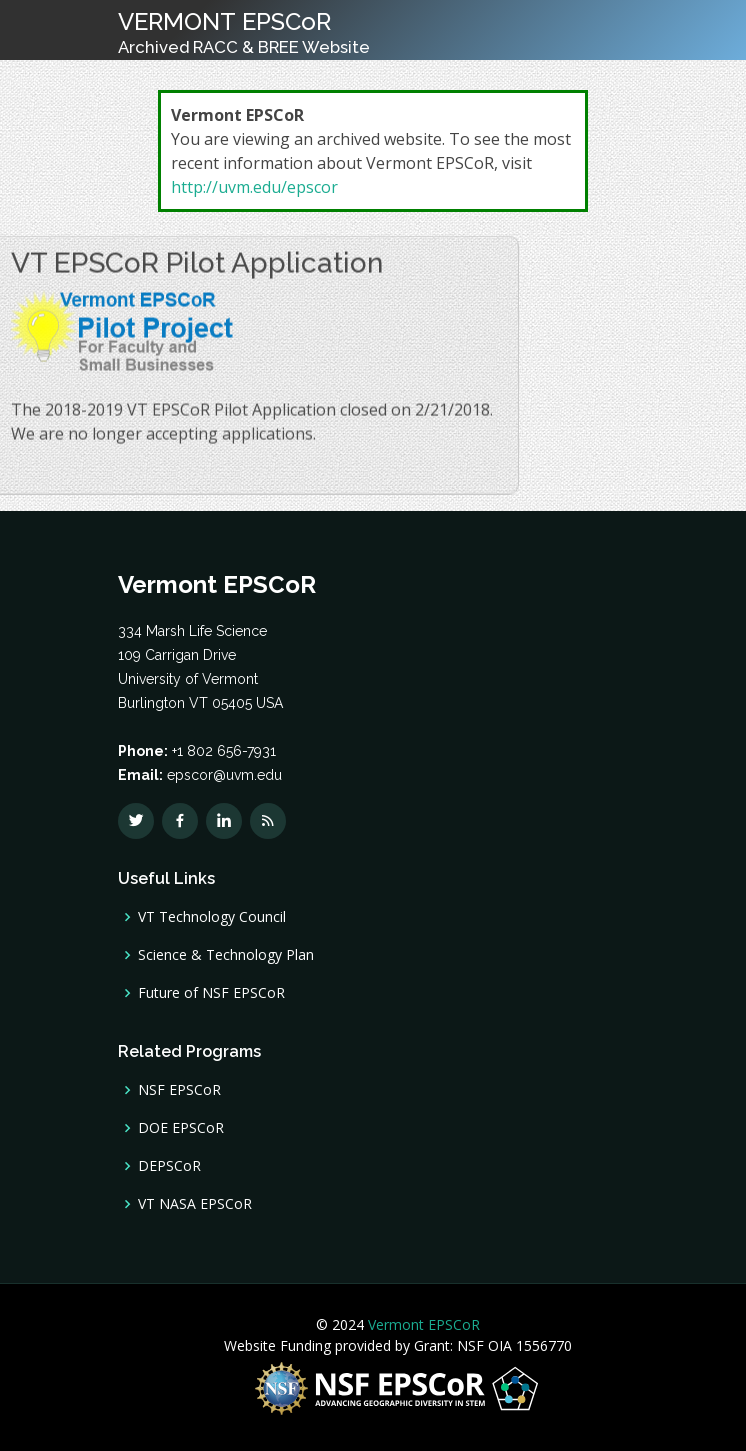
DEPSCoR (169, 1166)
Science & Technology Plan (226, 955)
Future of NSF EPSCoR (211, 993)
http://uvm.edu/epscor (254, 187)
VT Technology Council (212, 917)
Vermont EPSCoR (422, 1324)
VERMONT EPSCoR (244, 32)
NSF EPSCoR (179, 1090)
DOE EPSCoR (181, 1128)
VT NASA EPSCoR (195, 1204)
